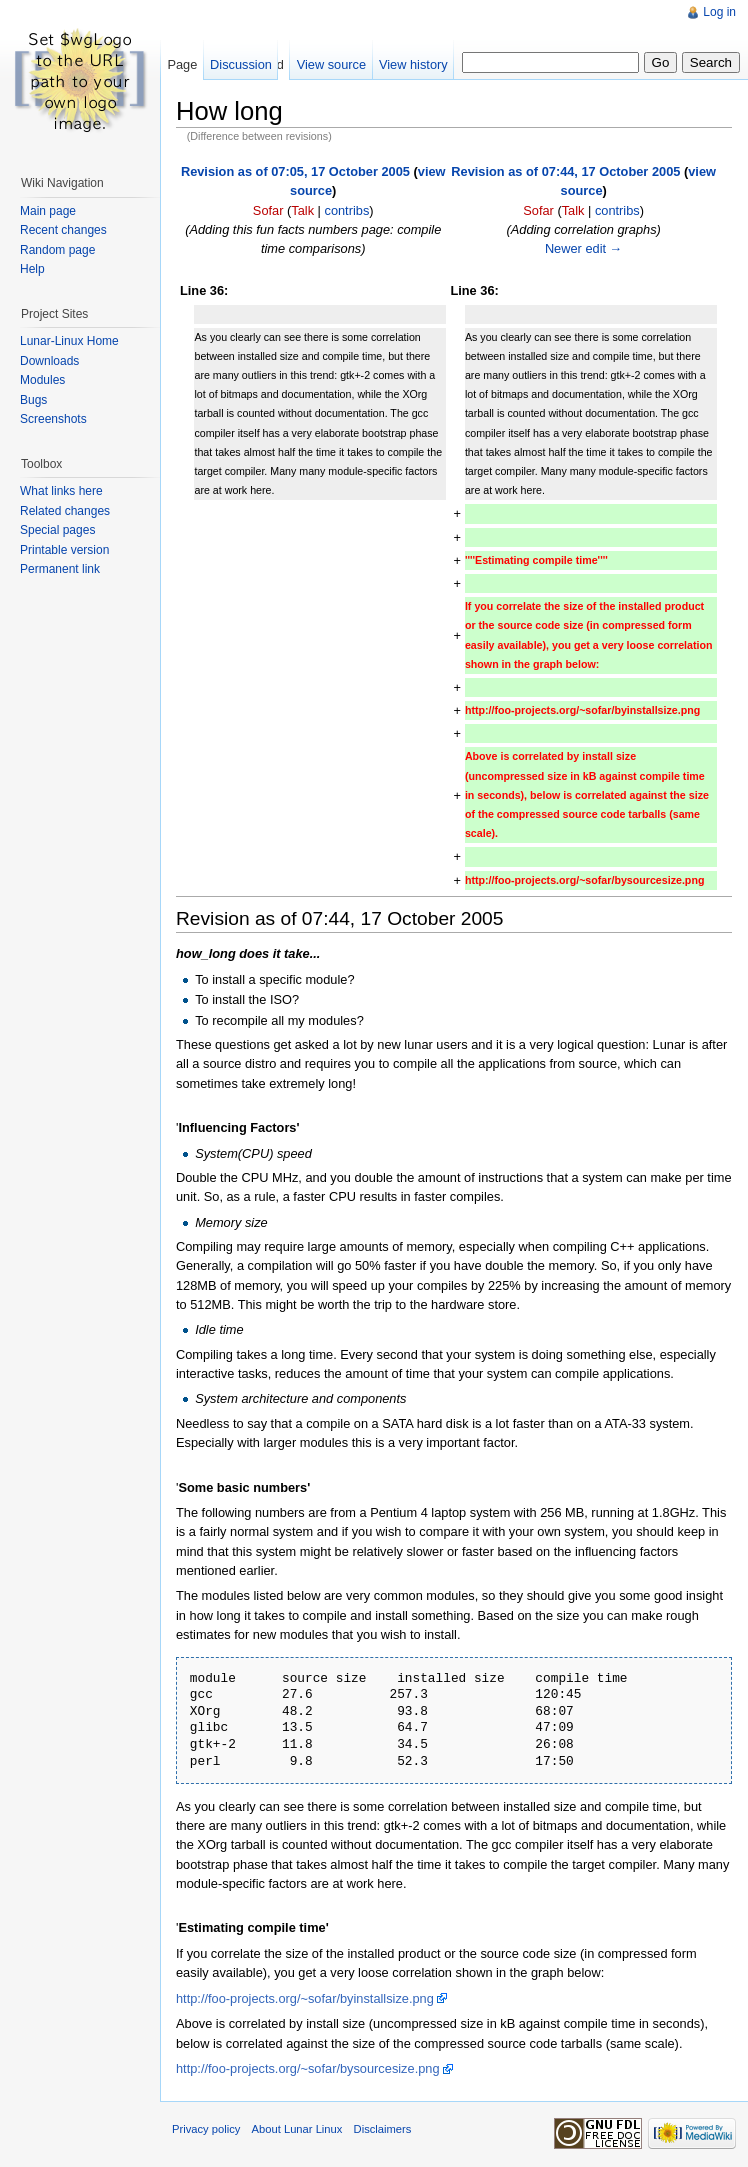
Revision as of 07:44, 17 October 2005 (565, 171)
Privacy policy (206, 2129)
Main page (48, 211)
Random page (57, 250)
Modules (42, 380)
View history (413, 64)
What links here (61, 491)
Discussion (241, 64)
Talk (302, 210)
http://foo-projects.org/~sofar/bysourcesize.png (308, 2068)
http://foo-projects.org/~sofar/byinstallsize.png (305, 1998)
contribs (346, 210)
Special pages (57, 530)
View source (331, 64)
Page (182, 64)
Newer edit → (584, 248)
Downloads (49, 361)
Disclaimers (383, 2129)
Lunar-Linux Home (69, 341)
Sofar (268, 210)
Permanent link (60, 569)
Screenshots (53, 419)
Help (32, 269)
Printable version (64, 550)
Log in (719, 12)
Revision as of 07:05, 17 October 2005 (295, 171)
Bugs (33, 400)
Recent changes (63, 230)
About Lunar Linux (297, 2129)
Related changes (65, 511)
